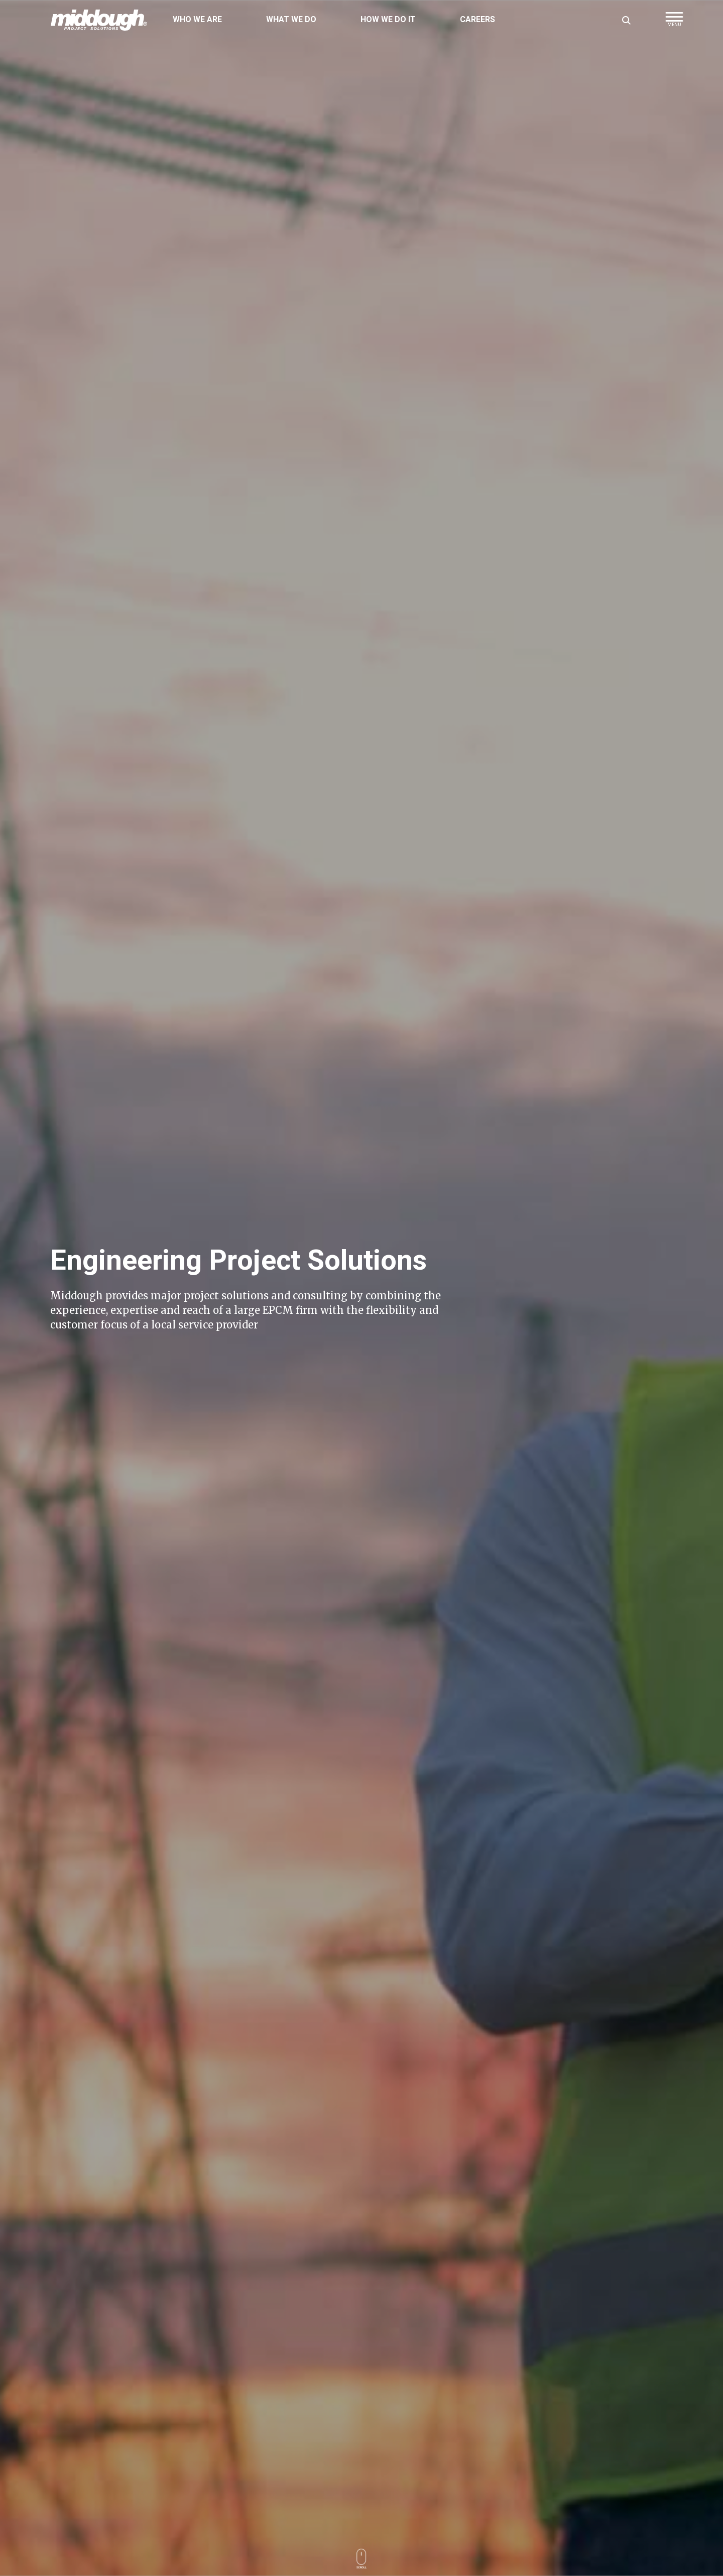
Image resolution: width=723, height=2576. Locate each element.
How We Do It (388, 20)
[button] (674, 22)
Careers (477, 20)
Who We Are (197, 20)
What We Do (291, 20)
